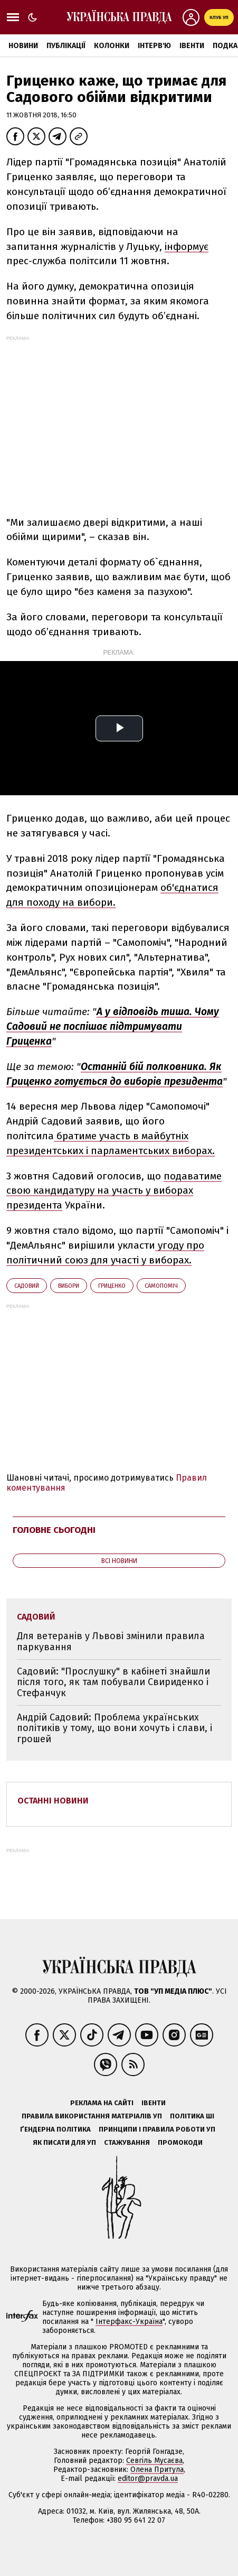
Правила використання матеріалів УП (92, 2116)
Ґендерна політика (55, 2129)
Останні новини (53, 1801)
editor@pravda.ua (148, 2478)
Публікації (65, 45)
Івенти (191, 45)
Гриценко (112, 1285)
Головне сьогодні (54, 1530)
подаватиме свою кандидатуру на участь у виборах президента (114, 1191)
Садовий (26, 1285)
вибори (68, 1285)
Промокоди (180, 2142)
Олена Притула (157, 2469)
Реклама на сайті (102, 2103)
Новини (23, 45)
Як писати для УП (64, 2142)
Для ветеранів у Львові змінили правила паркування (111, 1641)
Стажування (127, 2142)
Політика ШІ (192, 2116)
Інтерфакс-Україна (129, 2321)
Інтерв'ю (154, 45)
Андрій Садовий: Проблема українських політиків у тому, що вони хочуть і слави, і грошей (114, 1728)
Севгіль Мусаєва (154, 2460)
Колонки (111, 45)
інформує (186, 246)
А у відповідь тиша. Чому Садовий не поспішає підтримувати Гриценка (112, 1026)
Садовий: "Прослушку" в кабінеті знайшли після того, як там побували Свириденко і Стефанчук (113, 1682)
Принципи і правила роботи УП (157, 2129)
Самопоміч (161, 1285)
